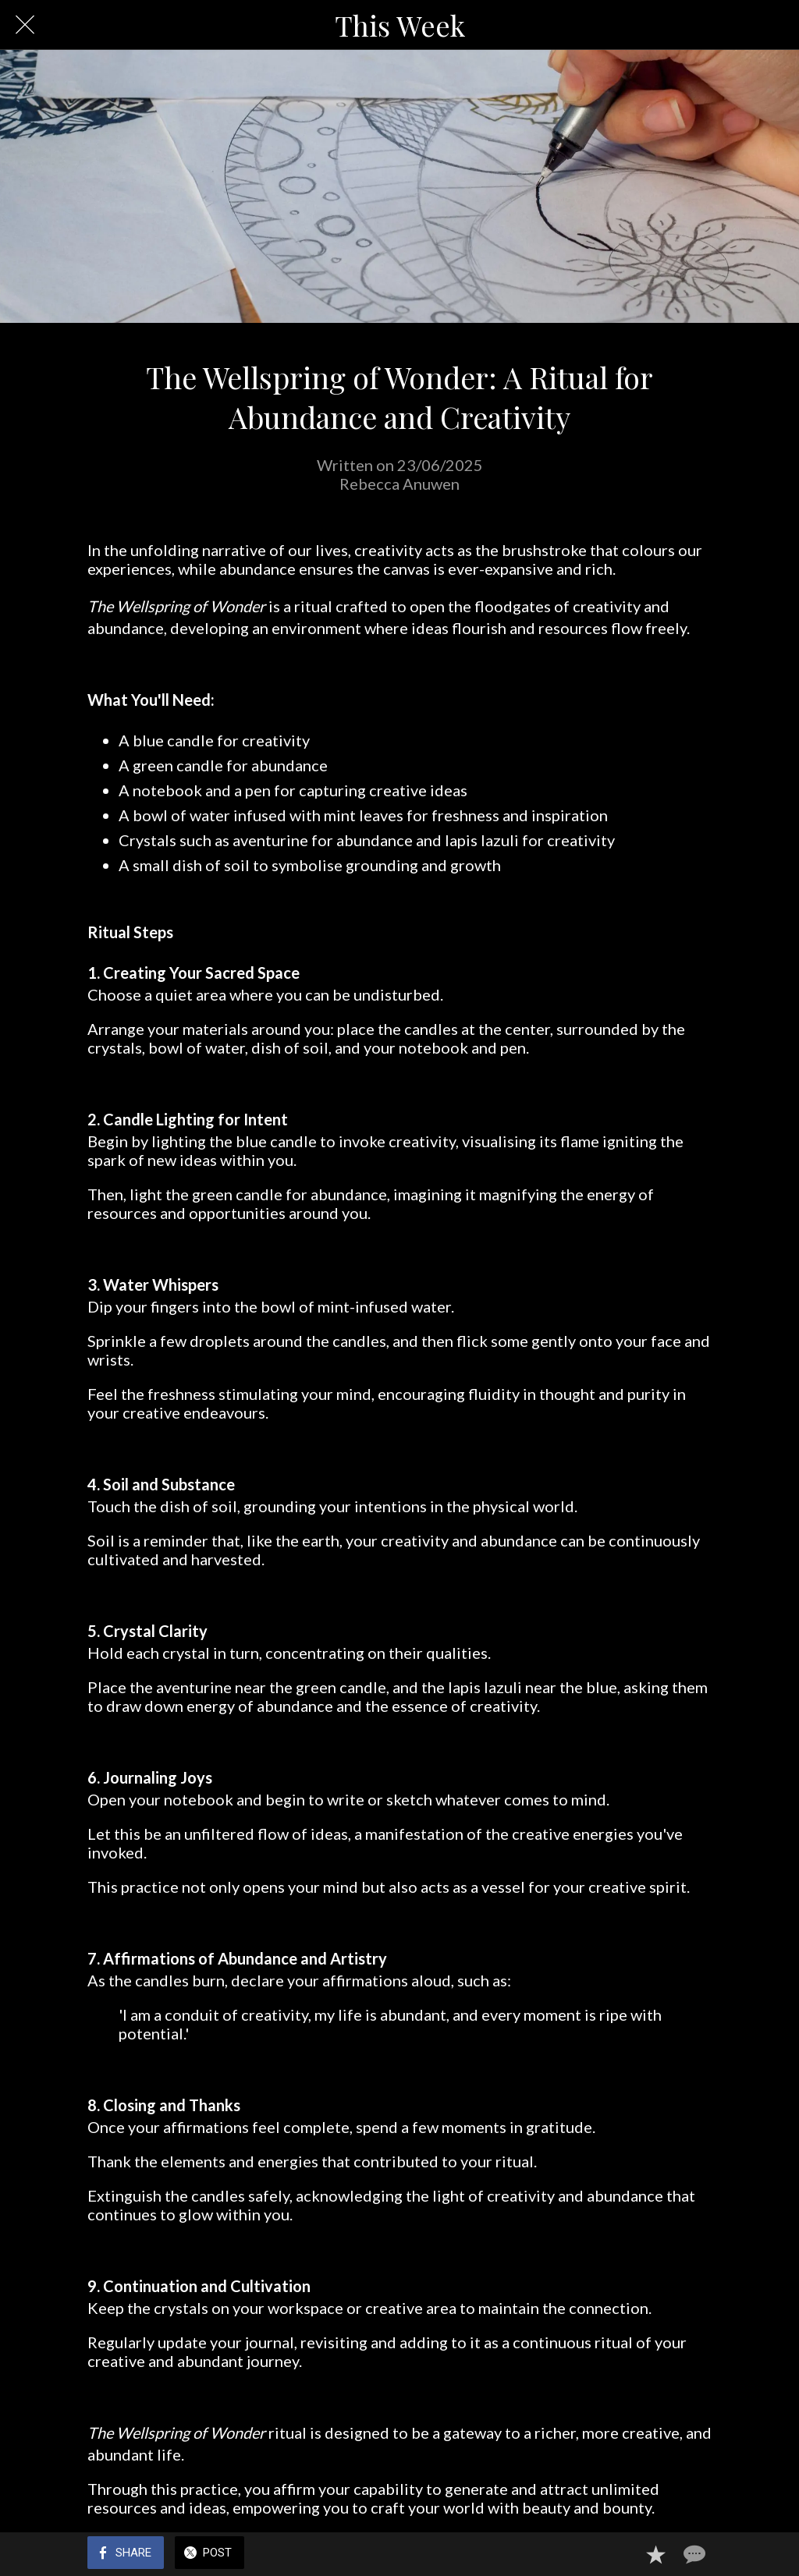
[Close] (25, 25)
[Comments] (693, 2554)
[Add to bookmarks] (655, 2554)
